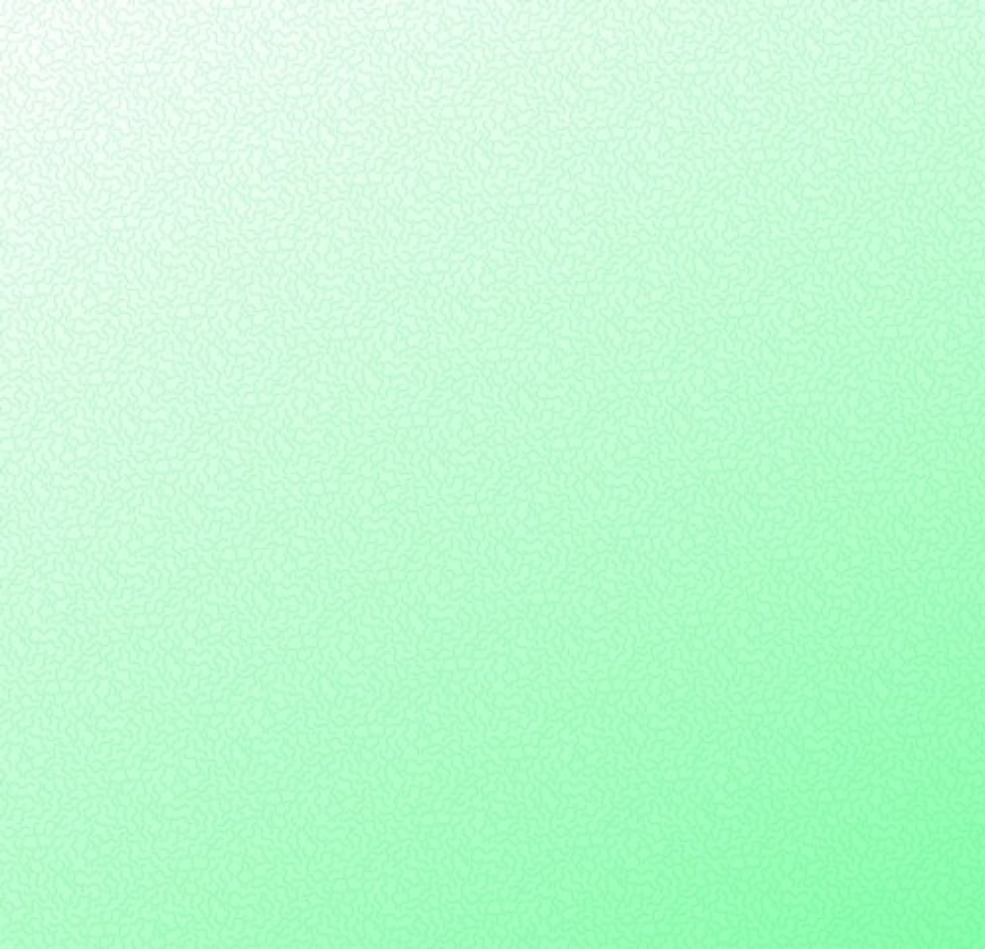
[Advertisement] (492, 184)
